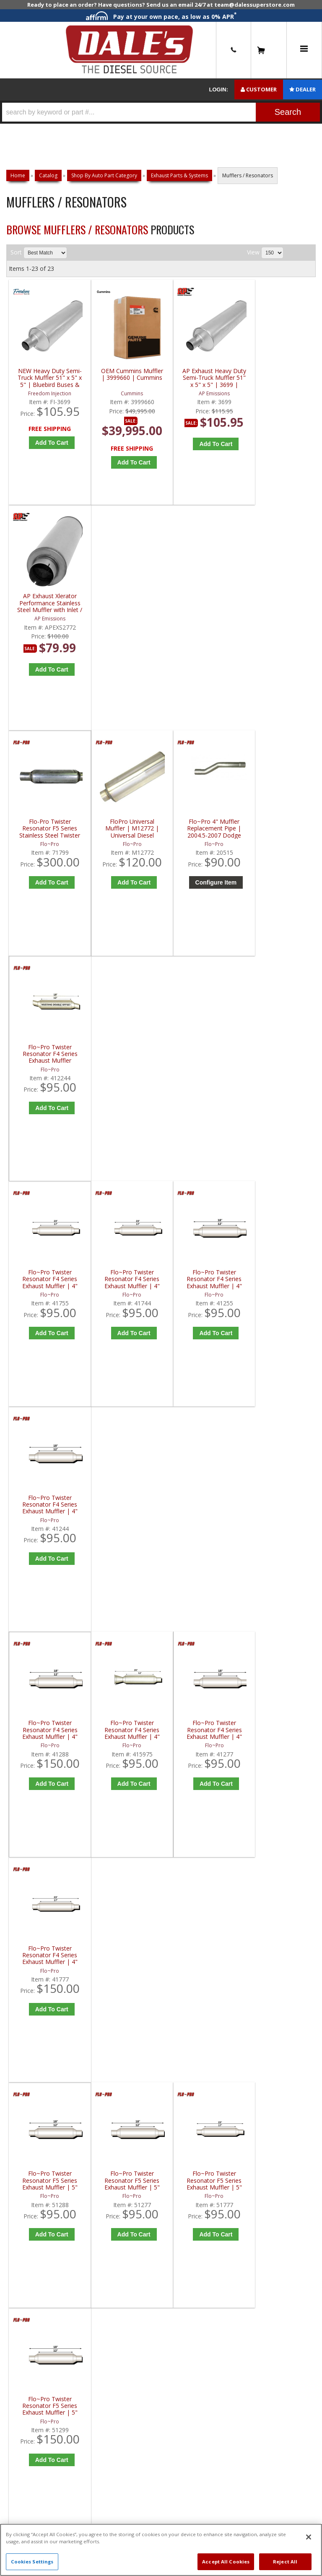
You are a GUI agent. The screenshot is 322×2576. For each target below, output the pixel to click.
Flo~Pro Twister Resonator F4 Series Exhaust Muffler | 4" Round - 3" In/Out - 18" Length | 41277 (202, 1057)
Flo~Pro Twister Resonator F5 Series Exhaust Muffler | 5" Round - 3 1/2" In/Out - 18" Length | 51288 (47, 1283)
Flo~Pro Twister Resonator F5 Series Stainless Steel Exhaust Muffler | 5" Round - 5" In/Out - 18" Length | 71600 (202, 1509)
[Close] (308, 2537)
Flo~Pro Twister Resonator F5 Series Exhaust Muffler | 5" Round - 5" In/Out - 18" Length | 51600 (47, 1509)
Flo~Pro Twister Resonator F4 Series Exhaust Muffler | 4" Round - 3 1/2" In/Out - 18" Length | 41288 (47, 1057)
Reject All (285, 2561)
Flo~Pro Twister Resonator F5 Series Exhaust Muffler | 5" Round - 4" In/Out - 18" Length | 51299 (279, 1283)
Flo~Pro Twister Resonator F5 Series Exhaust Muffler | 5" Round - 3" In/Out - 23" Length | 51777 (202, 1283)
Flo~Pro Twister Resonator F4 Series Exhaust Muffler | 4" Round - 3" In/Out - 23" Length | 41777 (279, 1057)
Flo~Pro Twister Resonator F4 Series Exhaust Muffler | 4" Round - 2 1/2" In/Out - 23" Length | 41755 (47, 830)
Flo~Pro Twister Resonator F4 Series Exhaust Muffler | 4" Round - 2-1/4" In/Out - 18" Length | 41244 (279, 830)
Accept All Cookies (225, 2561)
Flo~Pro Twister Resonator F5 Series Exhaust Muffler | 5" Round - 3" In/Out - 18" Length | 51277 (125, 1283)
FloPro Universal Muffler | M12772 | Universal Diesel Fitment (125, 604)
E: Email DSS (30, 1831)
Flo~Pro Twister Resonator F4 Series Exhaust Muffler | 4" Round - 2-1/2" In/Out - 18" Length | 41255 (202, 830)
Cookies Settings (32, 2561)
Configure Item (204, 658)
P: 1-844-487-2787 (41, 1803)
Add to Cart (49, 658)
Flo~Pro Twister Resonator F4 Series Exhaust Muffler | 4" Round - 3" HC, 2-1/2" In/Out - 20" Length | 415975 (125, 1057)
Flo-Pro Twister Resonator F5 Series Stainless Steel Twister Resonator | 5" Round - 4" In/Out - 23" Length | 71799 (47, 604)
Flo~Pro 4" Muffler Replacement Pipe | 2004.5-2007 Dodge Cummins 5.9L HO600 (202, 604)
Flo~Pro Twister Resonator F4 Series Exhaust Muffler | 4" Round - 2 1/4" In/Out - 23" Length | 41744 (125, 830)
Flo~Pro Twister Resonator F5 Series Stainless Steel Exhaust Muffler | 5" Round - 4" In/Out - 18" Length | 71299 (125, 1509)
